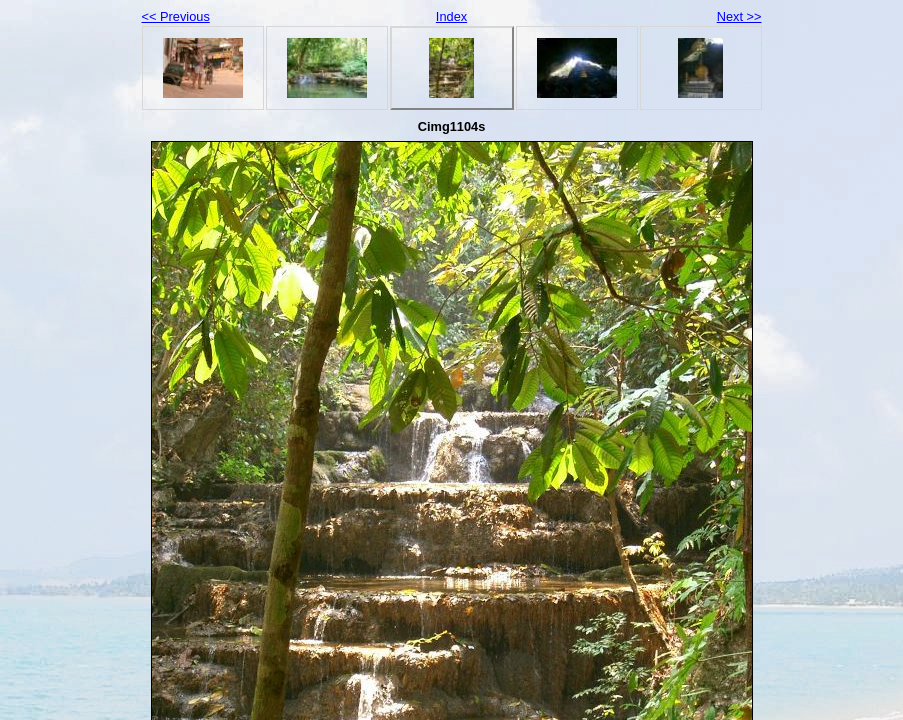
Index (451, 16)
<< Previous (176, 16)
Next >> (739, 16)
